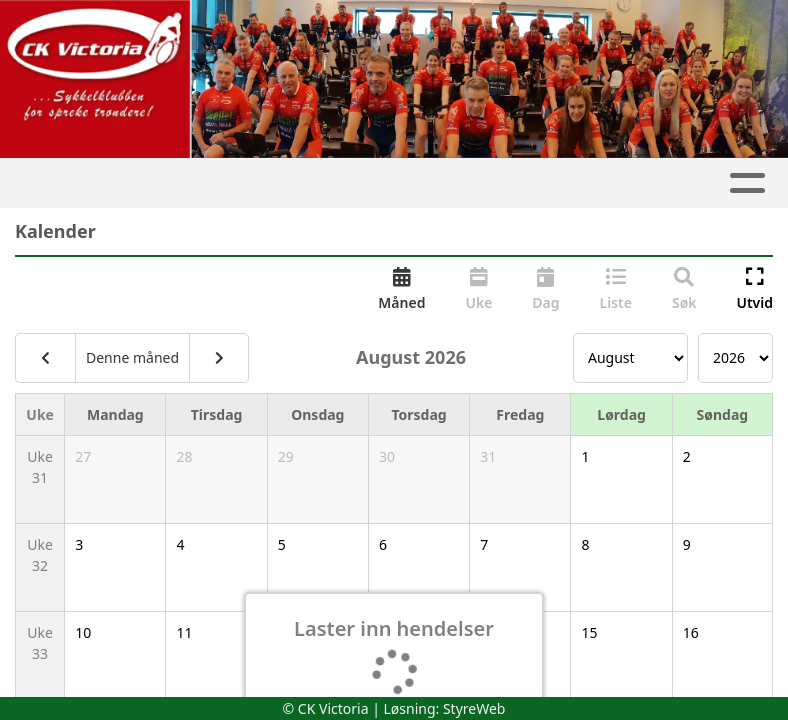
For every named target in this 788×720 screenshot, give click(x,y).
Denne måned (132, 357)
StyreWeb (474, 708)
